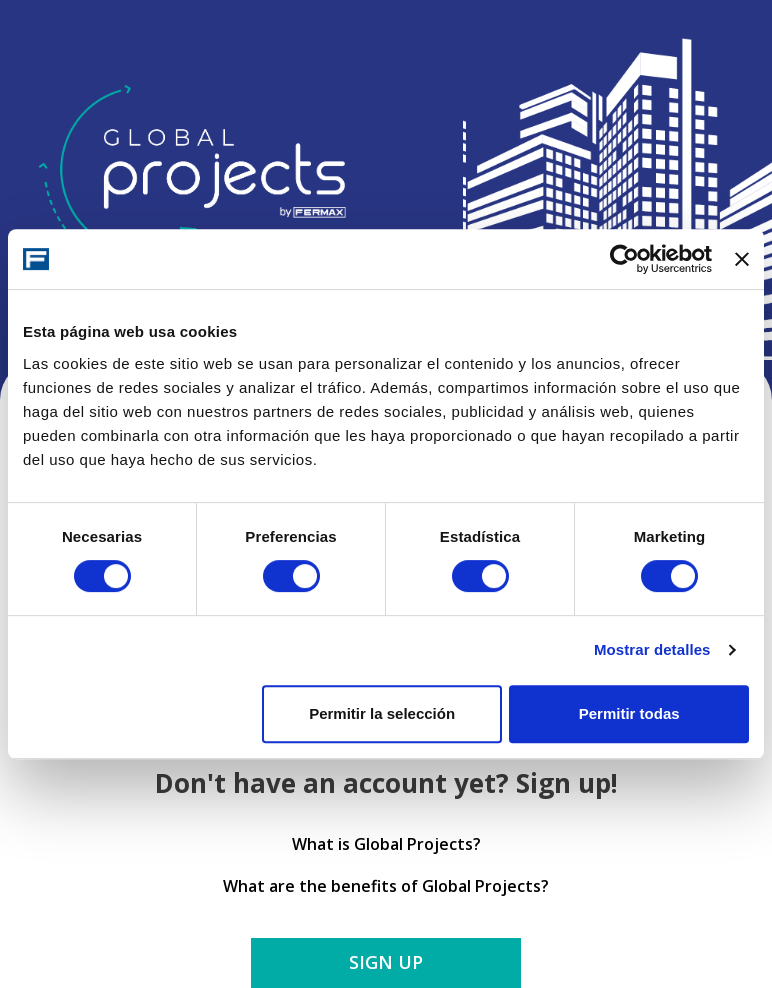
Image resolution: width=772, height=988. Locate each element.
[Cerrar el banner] (742, 259)
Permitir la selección (382, 713)
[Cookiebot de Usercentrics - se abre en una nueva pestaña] (624, 259)
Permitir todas (629, 713)
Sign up (386, 962)
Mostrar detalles (652, 649)
